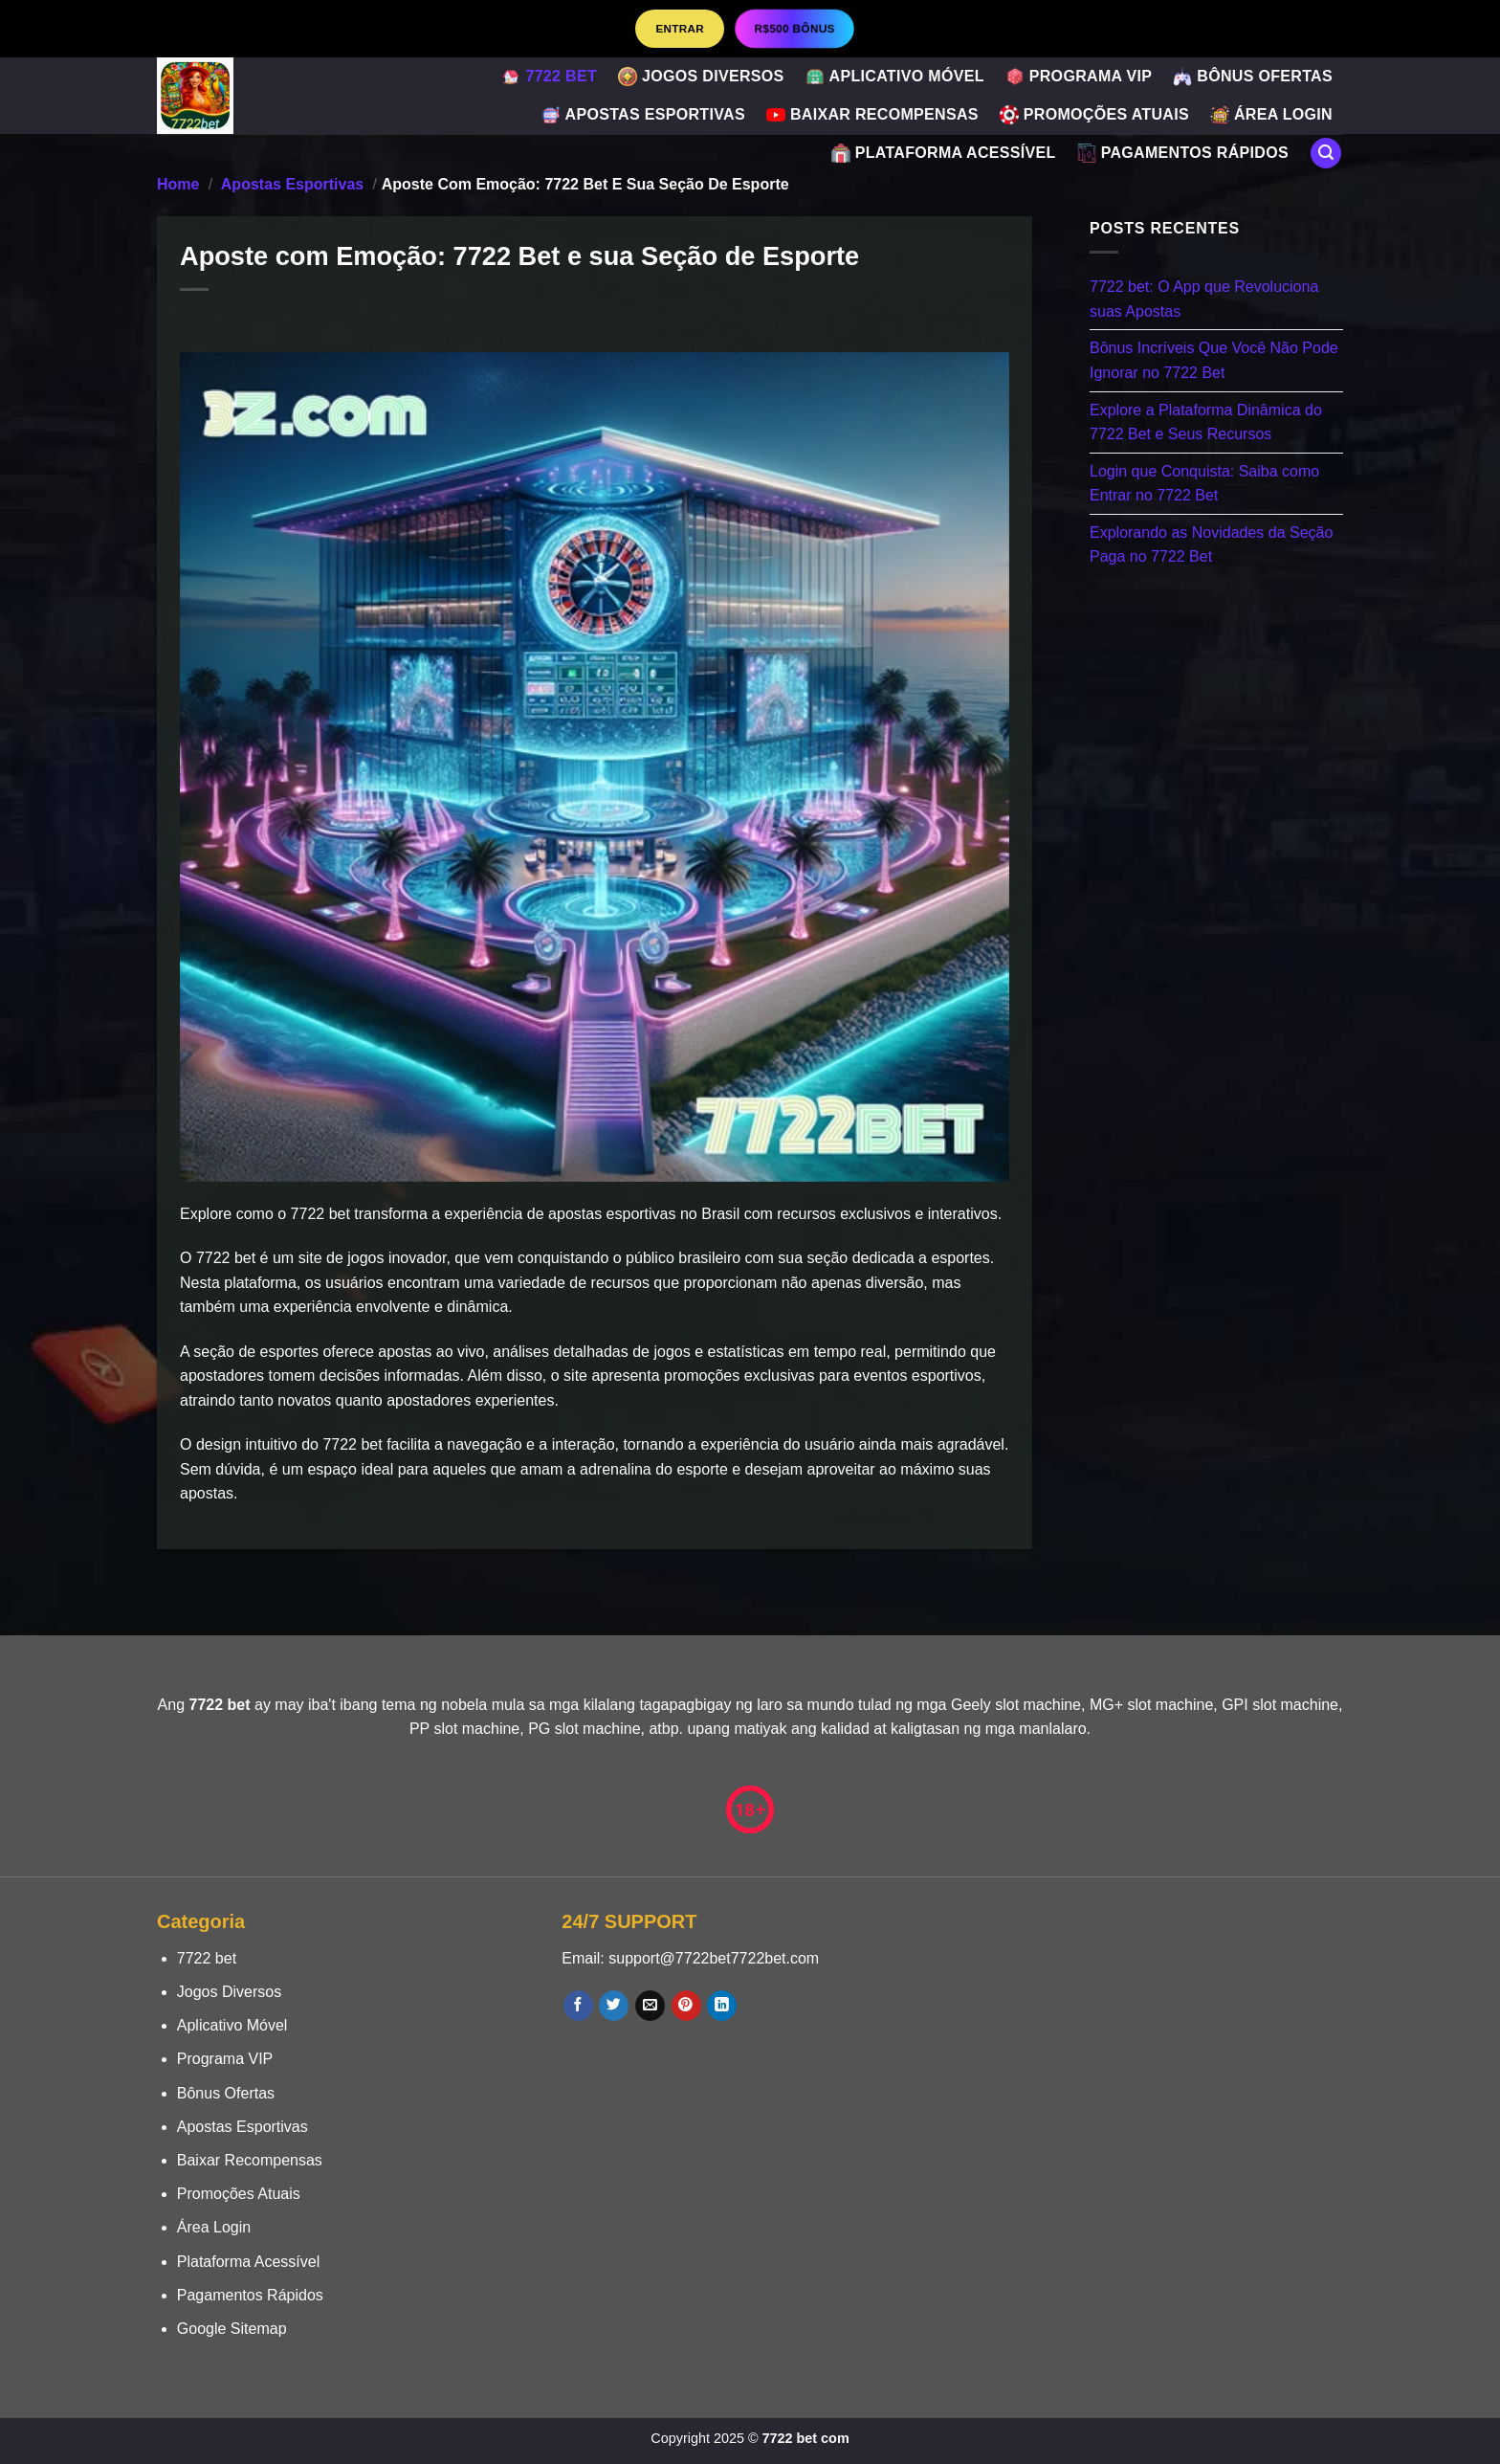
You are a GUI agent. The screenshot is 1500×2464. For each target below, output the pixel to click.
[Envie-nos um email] (650, 2005)
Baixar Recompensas (872, 114)
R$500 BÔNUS (794, 28)
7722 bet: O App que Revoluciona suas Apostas (1204, 299)
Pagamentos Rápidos (1183, 153)
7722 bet (549, 76)
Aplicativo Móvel (894, 76)
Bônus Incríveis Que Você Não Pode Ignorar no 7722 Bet (1214, 360)
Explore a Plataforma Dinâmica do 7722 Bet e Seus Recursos (1206, 421)
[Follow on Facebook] (578, 2005)
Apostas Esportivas (643, 114)
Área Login (1271, 114)
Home (178, 184)
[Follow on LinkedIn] (722, 2005)
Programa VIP (1079, 76)
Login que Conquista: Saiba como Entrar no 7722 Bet (1204, 482)
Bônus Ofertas (1253, 76)
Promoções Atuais (1094, 114)
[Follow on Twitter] (614, 2005)
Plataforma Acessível (943, 153)
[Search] (1326, 153)
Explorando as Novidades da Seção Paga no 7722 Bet (1211, 544)
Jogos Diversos (701, 76)
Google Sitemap (232, 2328)
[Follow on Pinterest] (686, 2005)
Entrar (679, 28)
